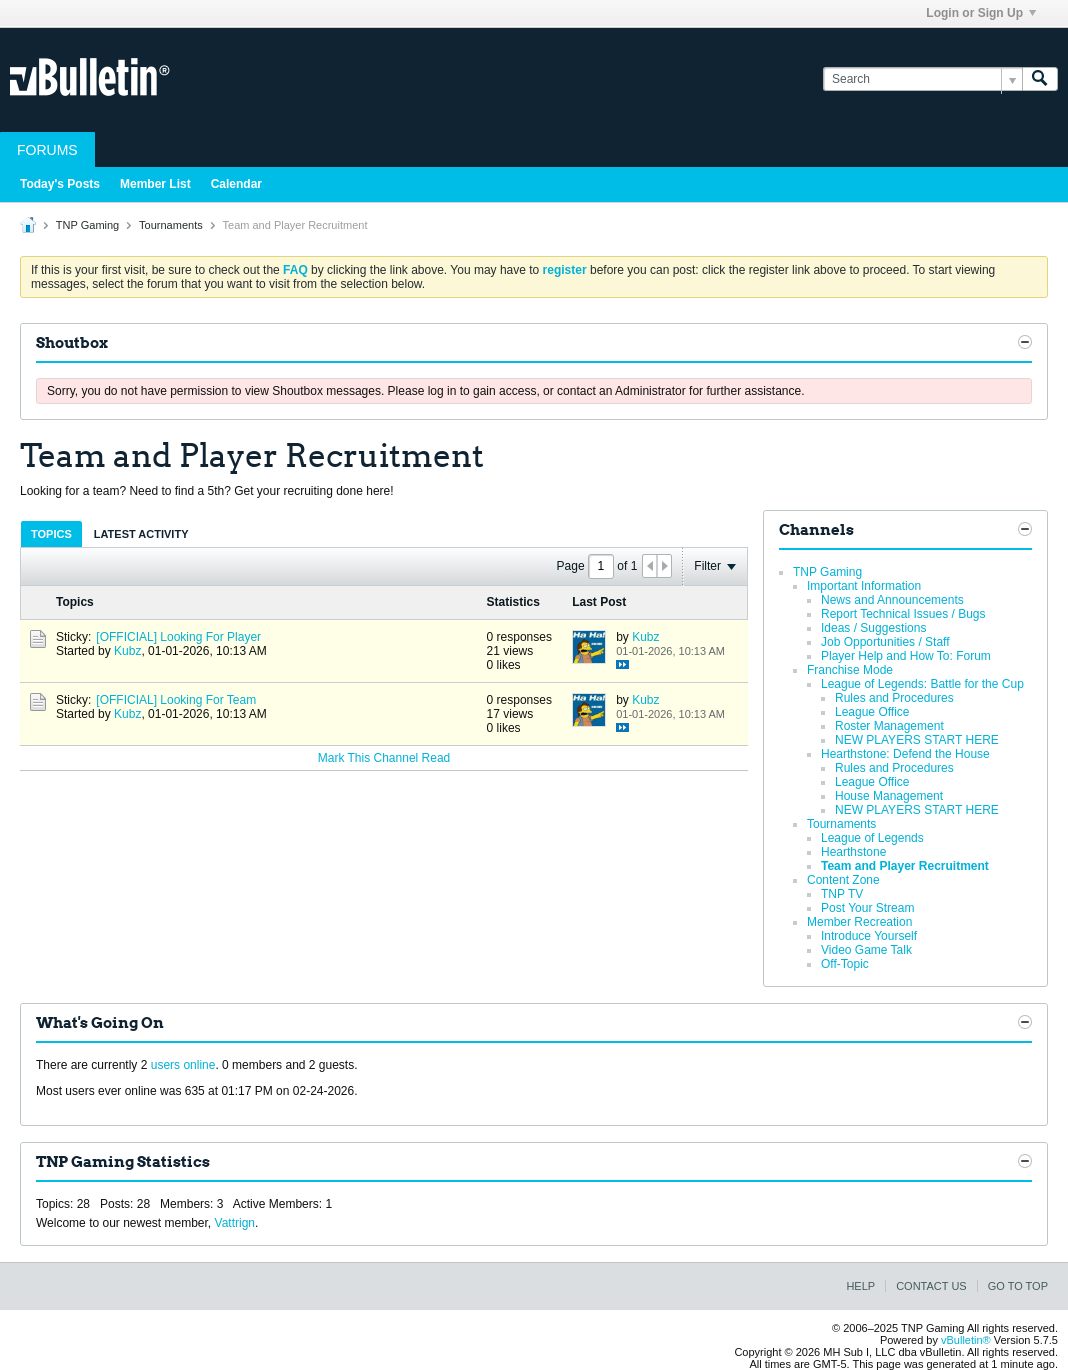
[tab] (51, 533)
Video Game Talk (866, 950)
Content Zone (843, 880)
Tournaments (171, 225)
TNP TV (842, 894)
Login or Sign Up (981, 13)
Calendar (236, 184)
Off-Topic (845, 964)
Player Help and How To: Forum (906, 656)
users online (183, 1065)
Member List (155, 184)
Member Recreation (859, 922)
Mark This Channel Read (384, 758)
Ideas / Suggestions (873, 628)
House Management (889, 796)
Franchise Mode (850, 670)
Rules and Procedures (894, 698)
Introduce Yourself (869, 936)
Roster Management (889, 726)
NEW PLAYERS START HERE (917, 740)
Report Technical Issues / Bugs (903, 614)
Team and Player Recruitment (905, 866)
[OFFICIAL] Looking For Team (176, 700)
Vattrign (235, 1223)
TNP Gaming (87, 225)
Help (860, 1286)
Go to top (1018, 1286)
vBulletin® (966, 1340)
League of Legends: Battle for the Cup (922, 684)
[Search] (922, 79)
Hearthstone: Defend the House (905, 754)
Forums (47, 150)
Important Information (864, 586)
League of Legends (872, 838)
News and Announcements (892, 600)
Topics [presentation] (51, 534)
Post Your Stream (867, 908)
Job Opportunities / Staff (885, 642)
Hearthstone (853, 852)
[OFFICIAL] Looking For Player (178, 637)
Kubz (127, 651)
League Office (872, 712)
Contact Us (931, 1286)
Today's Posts (60, 184)
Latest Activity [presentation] (141, 534)
